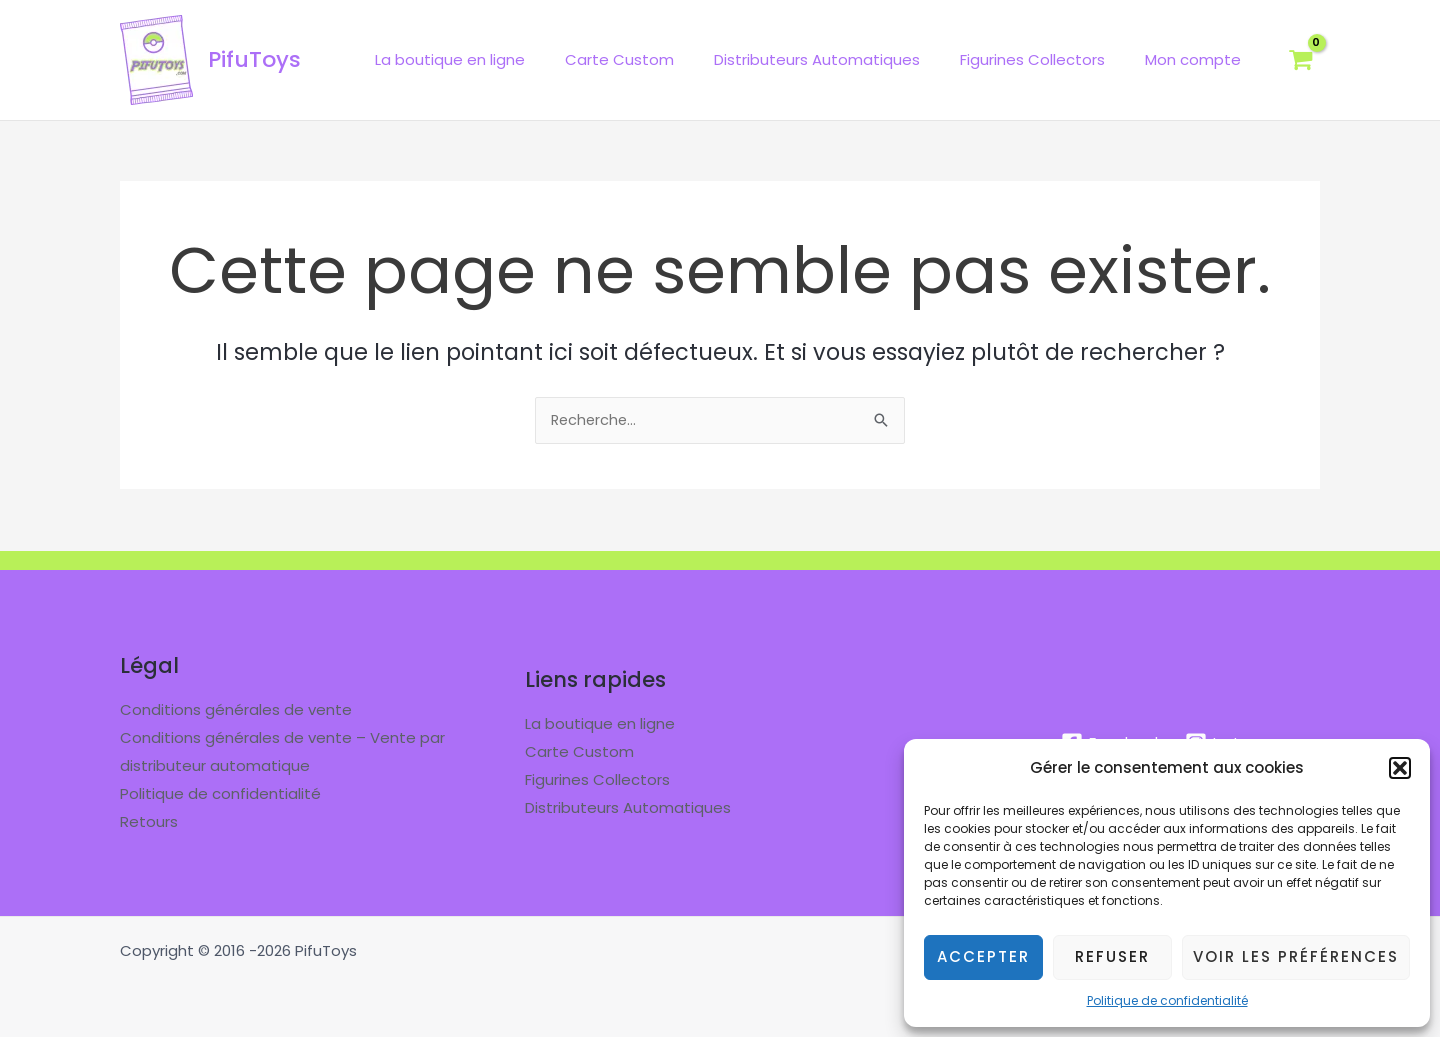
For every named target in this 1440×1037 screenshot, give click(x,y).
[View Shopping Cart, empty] (1300, 60)
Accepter (983, 956)
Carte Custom (654, 59)
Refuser (1112, 956)
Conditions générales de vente (236, 710)
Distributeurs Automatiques (842, 59)
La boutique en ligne (495, 59)
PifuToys (254, 59)
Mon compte (1198, 59)
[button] (1400, 768)
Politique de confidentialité (1167, 1000)
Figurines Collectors (1047, 59)
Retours (149, 821)
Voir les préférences (1296, 956)
